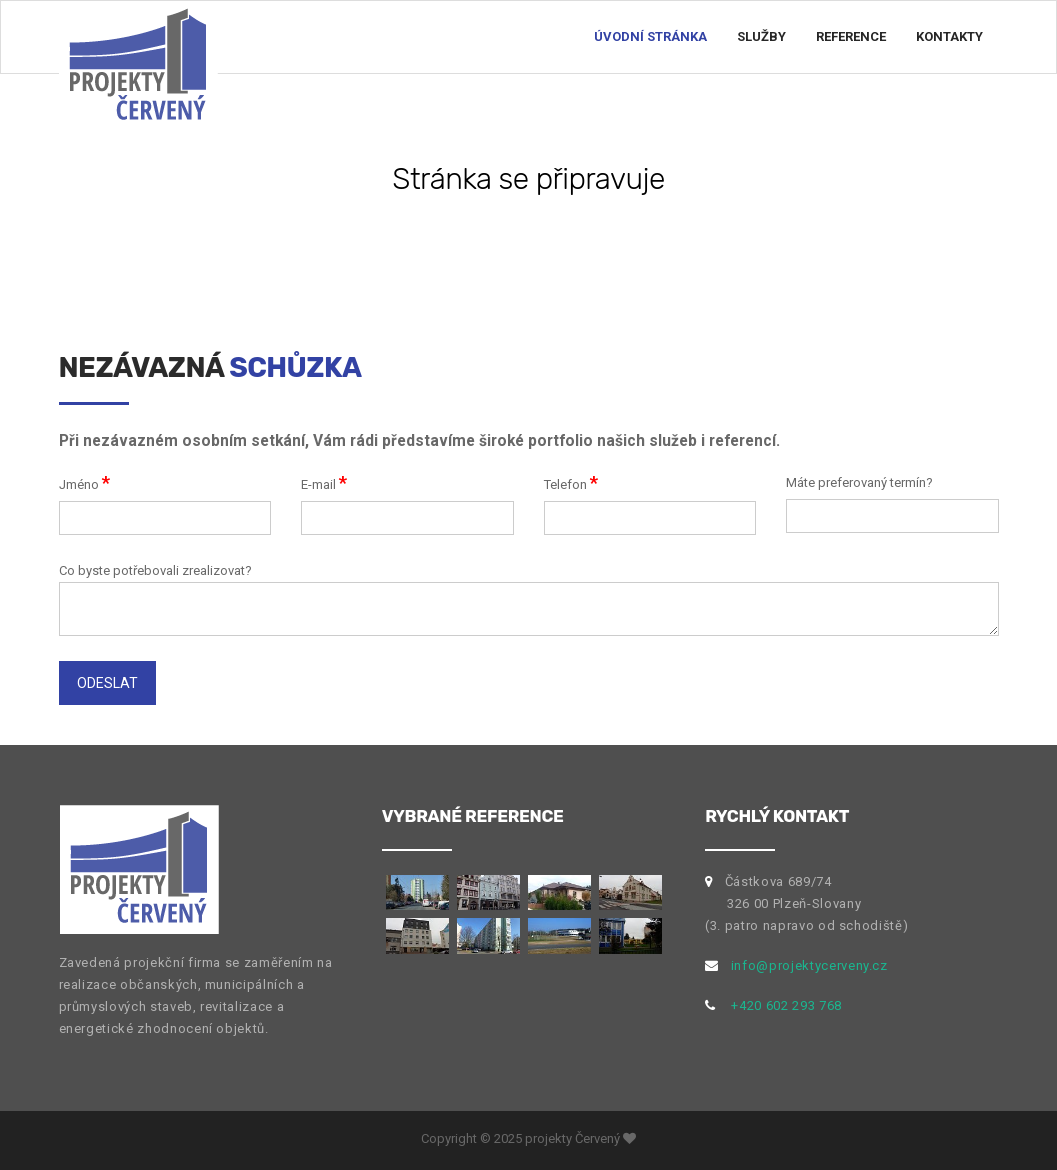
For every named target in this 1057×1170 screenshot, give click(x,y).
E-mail (324, 482)
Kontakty (949, 36)
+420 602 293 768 (786, 1005)
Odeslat (107, 683)
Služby (761, 36)
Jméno (84, 482)
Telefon (571, 482)
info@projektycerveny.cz (809, 965)
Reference (851, 36)
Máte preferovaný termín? (859, 482)
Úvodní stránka (650, 36)
